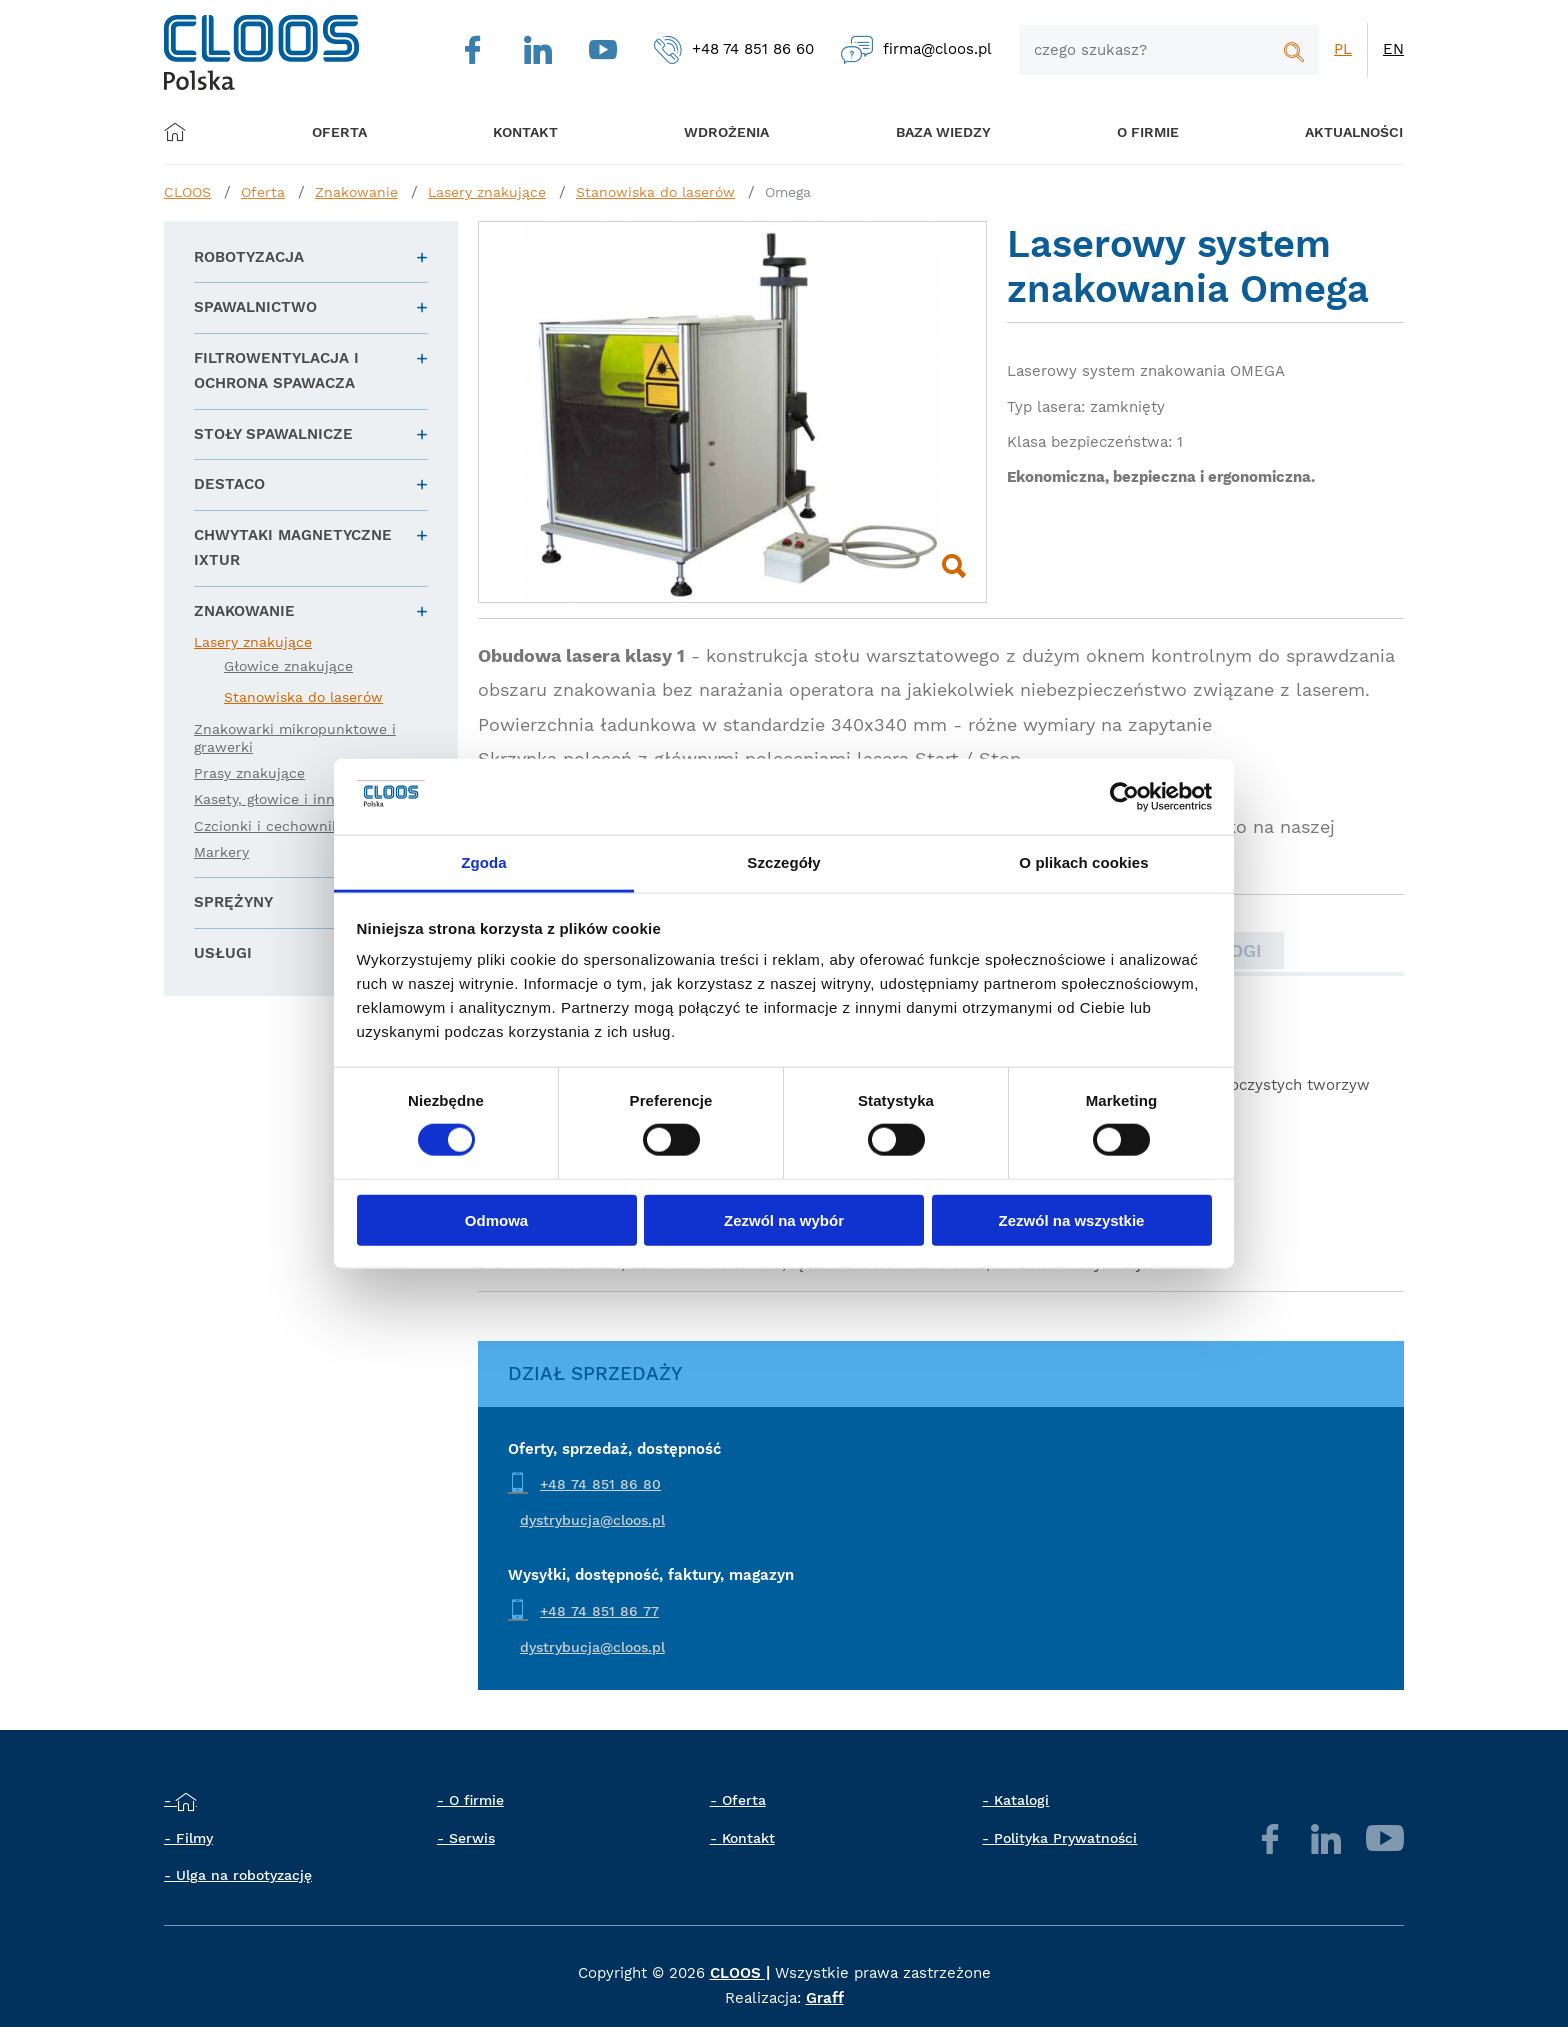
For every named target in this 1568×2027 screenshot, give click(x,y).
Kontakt (748, 1838)
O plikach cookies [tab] (1083, 862)
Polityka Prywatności (1065, 1838)
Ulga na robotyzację (244, 1875)
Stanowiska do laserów (655, 192)
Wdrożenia (714, 131)
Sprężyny (233, 902)
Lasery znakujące (487, 192)
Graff (825, 1998)
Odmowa (496, 1219)
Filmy (194, 1838)
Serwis (472, 1838)
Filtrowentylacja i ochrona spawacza (276, 371)
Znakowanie (356, 192)
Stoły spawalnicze (273, 434)
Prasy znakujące (249, 773)
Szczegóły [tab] (783, 862)
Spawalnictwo (255, 307)
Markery (221, 852)
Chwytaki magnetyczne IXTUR (293, 548)
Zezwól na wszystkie (1072, 1219)
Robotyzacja (249, 257)
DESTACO (229, 484)
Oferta (348, 131)
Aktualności (1321, 131)
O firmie (1122, 131)
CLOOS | (740, 1973)
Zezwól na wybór (784, 1219)
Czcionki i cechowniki (269, 826)
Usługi (223, 953)
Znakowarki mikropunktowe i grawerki (295, 738)
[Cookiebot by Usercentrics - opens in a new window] (1124, 797)
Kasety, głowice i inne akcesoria (303, 799)
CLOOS (187, 192)
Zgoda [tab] (484, 862)
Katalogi (1021, 1800)
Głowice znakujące (288, 666)
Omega (788, 192)
